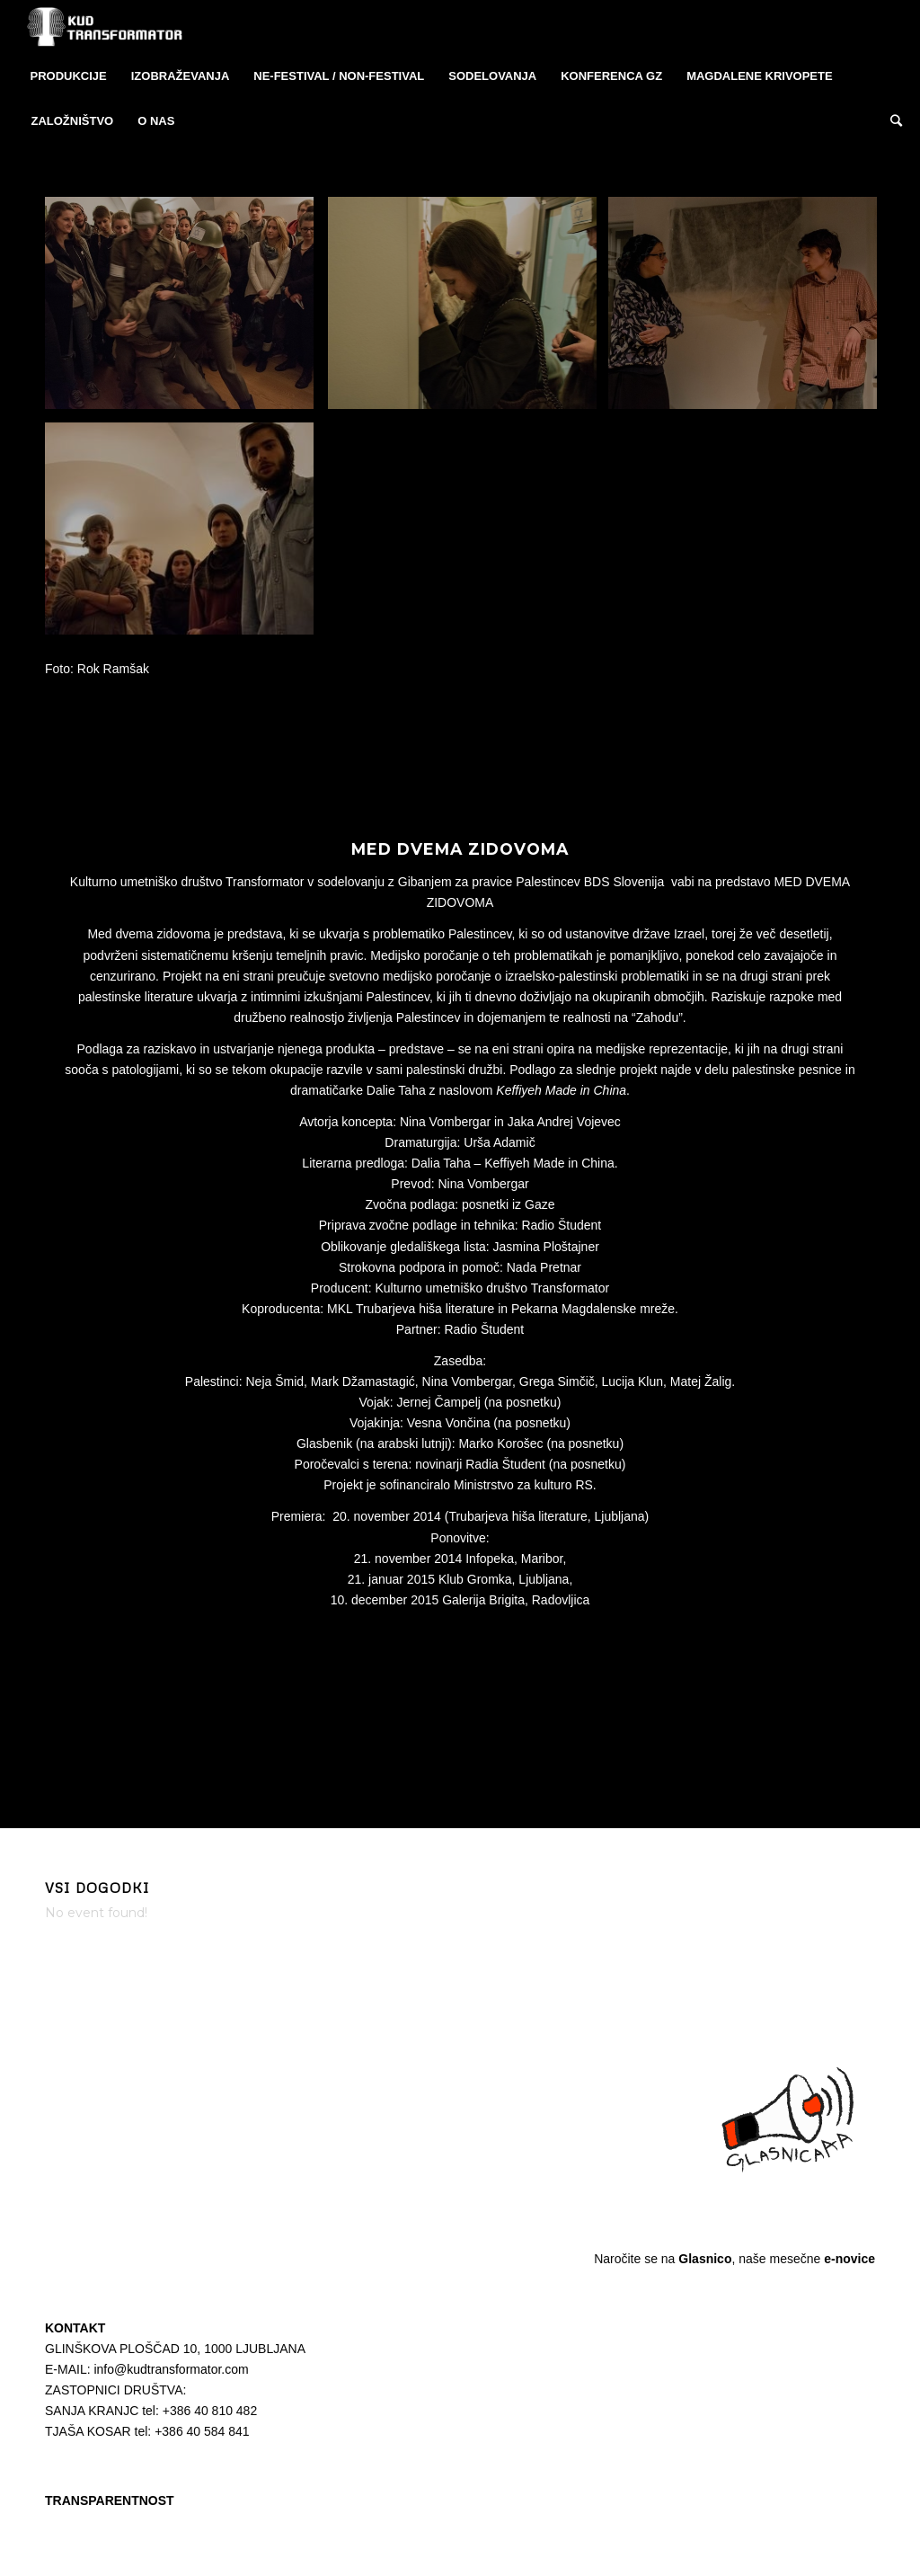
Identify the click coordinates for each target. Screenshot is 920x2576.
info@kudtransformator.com (170, 2369)
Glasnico (704, 2259)
